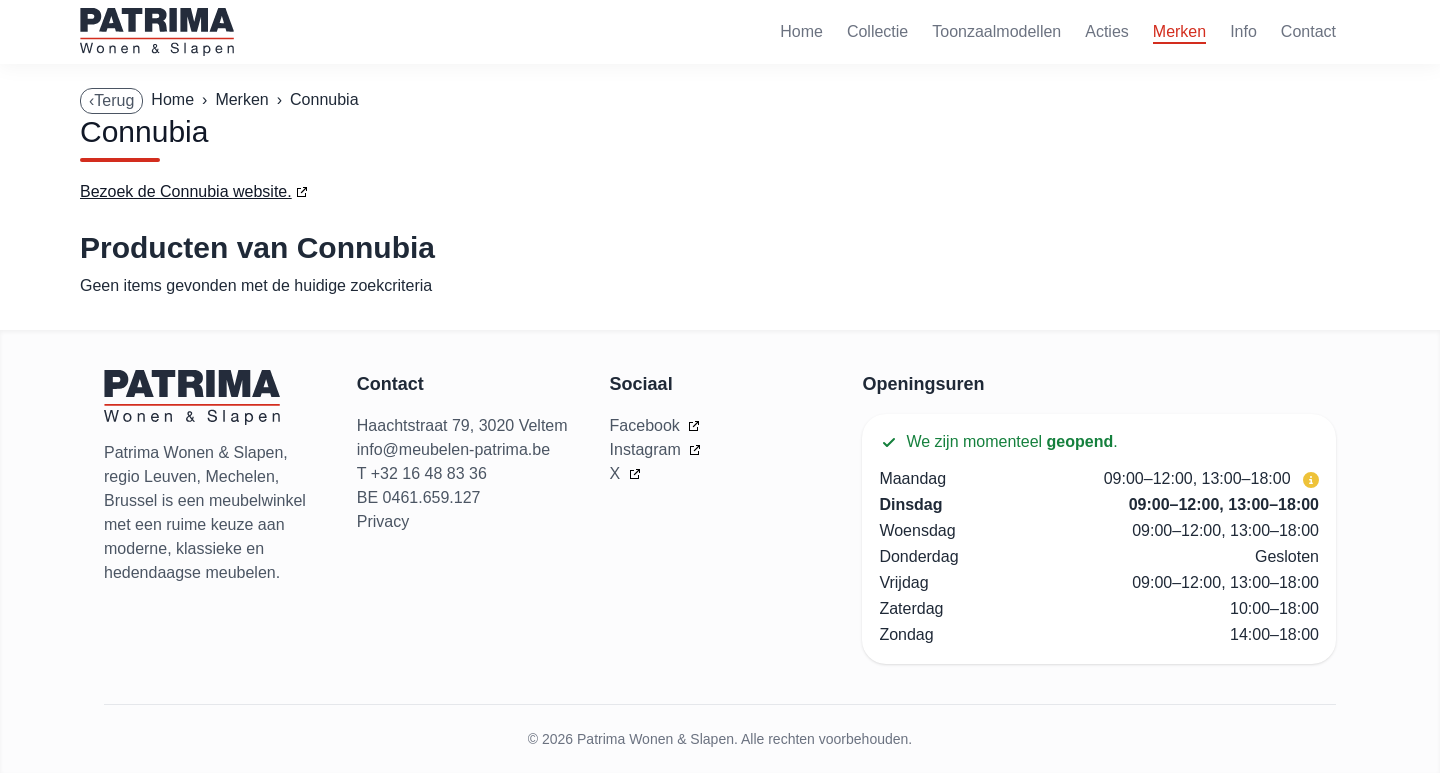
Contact (1308, 31)
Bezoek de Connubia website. (186, 191)
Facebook (647, 425)
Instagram (648, 449)
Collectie (877, 31)
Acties (1107, 31)
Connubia (324, 99)
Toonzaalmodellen (996, 31)
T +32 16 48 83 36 (422, 473)
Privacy (383, 521)
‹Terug (111, 100)
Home (801, 31)
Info (1243, 31)
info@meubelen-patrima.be (453, 449)
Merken (1179, 31)
